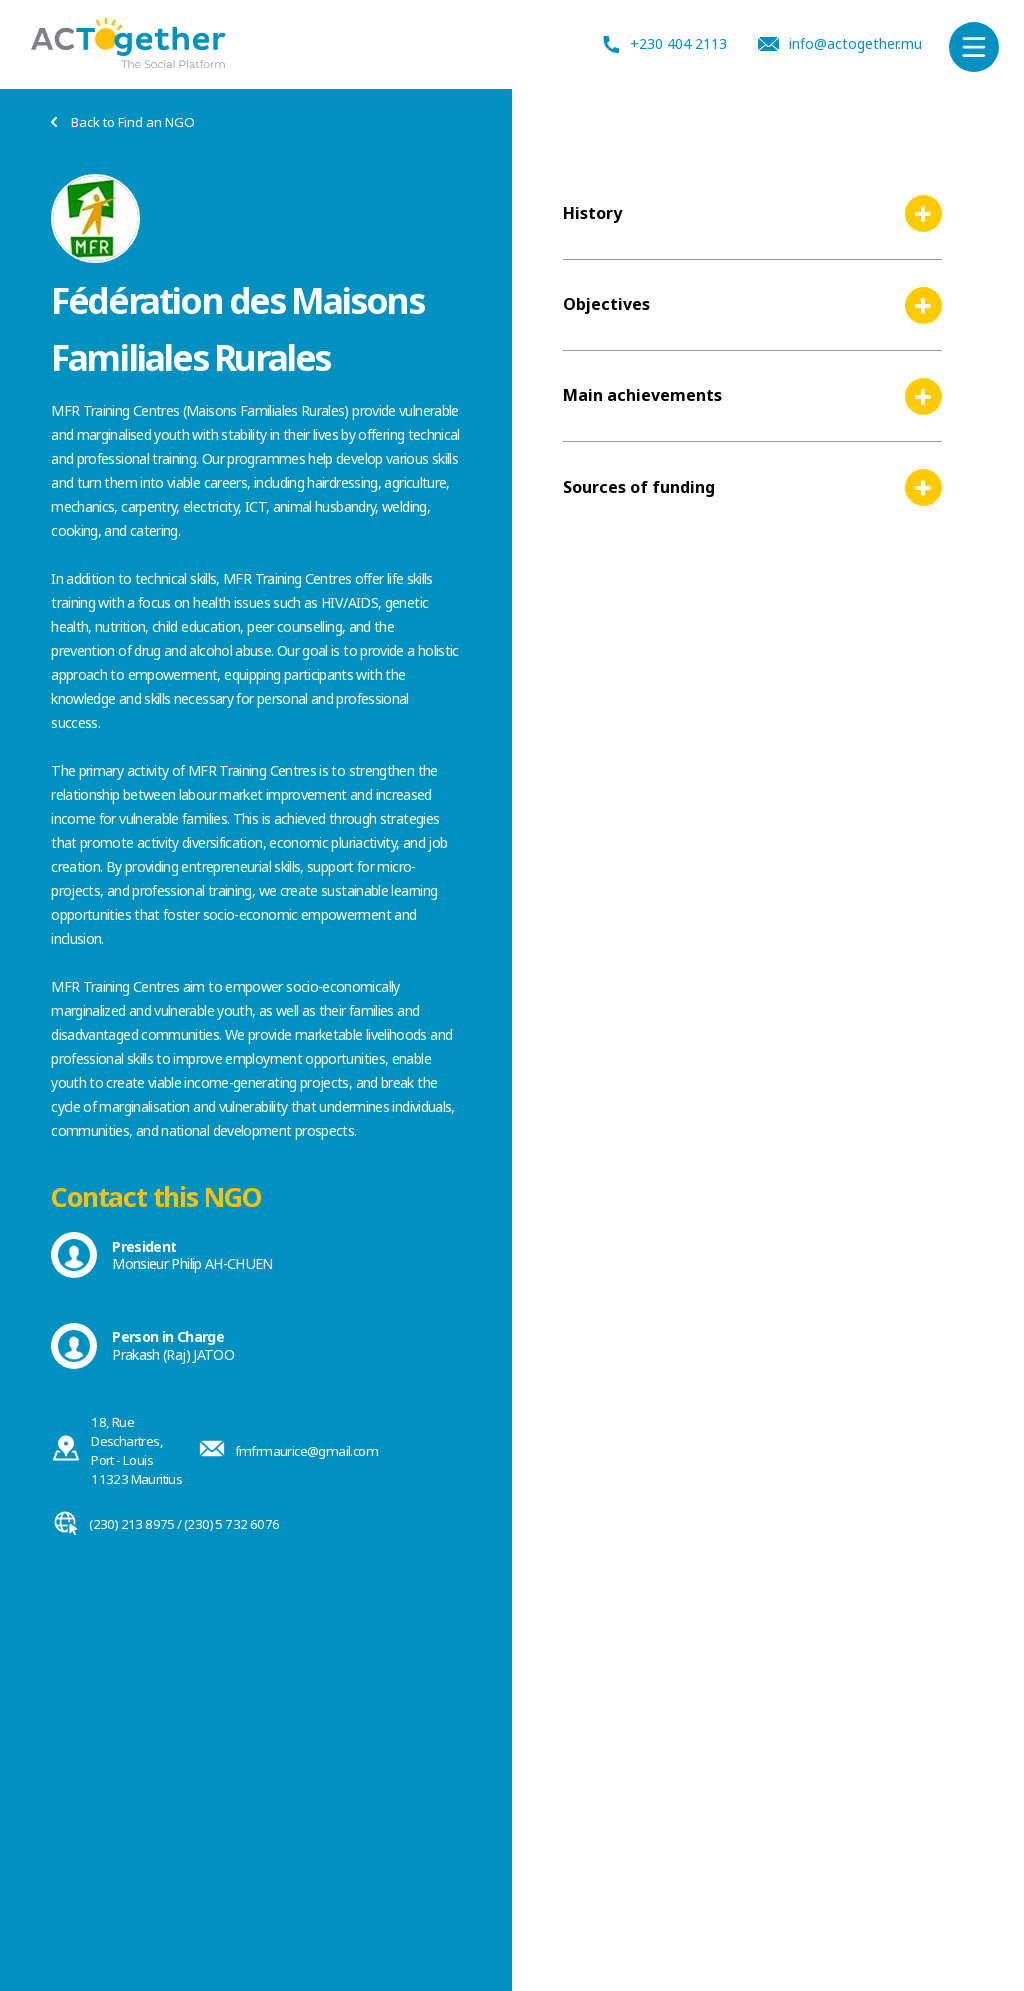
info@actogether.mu (840, 44)
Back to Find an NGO (122, 122)
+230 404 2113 (665, 44)
